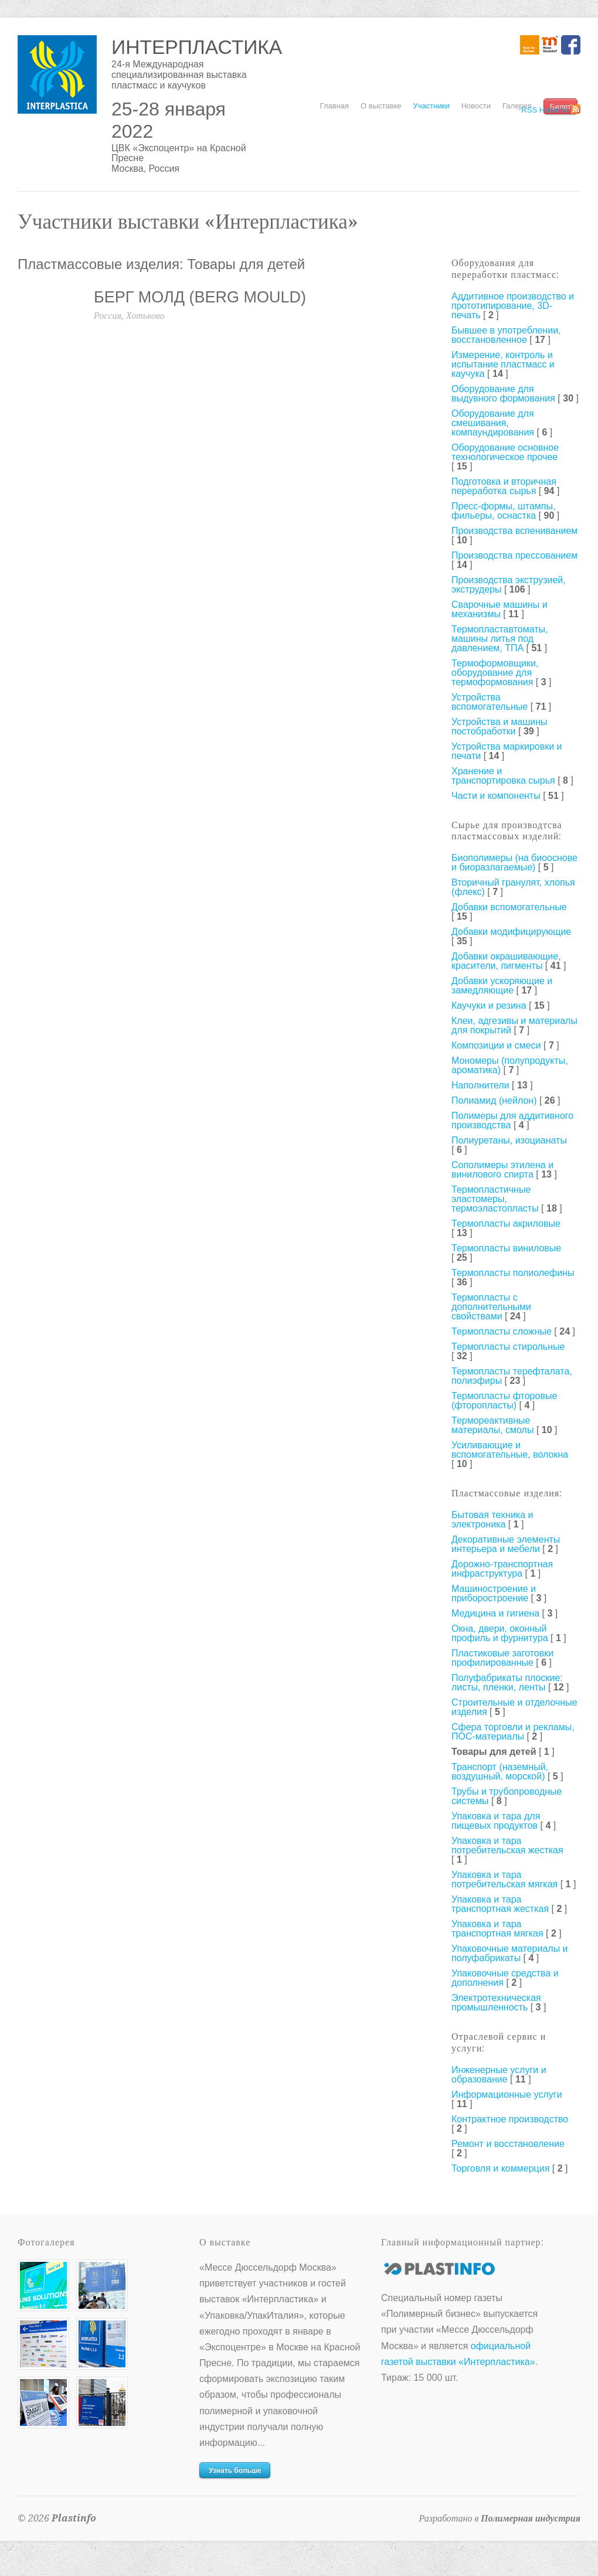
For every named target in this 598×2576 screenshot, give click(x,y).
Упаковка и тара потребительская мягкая (504, 1879)
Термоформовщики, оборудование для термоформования (494, 672)
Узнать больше (235, 2470)
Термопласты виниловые (506, 1248)
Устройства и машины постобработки (499, 726)
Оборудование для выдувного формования (503, 393)
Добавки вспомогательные (509, 907)
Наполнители (480, 1085)
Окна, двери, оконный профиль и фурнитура (499, 1633)
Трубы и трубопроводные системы (506, 1796)
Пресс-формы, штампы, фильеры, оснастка (503, 510)
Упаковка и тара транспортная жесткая (500, 1904)
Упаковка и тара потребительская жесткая (507, 1845)
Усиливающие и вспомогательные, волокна (509, 1449)
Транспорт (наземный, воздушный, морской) (499, 1771)
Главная (334, 105)
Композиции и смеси (496, 1045)
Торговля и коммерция (500, 2168)
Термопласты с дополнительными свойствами (491, 1306)
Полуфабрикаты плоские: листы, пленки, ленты (507, 1682)
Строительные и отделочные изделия (514, 1707)
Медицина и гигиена (495, 1613)
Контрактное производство (509, 2119)
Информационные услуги (506, 2094)
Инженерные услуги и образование (498, 2074)
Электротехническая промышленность (496, 2002)
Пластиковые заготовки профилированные (502, 1658)
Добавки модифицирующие (511, 932)
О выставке (381, 105)
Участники (431, 105)
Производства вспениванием (514, 531)
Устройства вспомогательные (489, 702)
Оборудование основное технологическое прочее (505, 452)
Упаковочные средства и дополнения (505, 1978)
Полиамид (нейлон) (494, 1100)
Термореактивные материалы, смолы (492, 1425)
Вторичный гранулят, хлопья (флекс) (513, 887)
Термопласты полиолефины (512, 1273)
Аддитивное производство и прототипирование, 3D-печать (512, 305)
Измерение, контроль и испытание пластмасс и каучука (503, 364)
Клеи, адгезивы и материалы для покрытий (514, 1025)
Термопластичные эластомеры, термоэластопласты (495, 1199)
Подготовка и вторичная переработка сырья (503, 486)
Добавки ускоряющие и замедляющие (501, 985)
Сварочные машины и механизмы (499, 609)
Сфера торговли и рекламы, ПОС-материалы (513, 1731)
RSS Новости (545, 110)
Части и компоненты (496, 796)
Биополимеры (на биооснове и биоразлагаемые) (514, 862)
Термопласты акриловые (505, 1224)
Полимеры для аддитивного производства (512, 1120)
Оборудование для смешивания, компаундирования (492, 423)
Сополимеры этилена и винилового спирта (502, 1169)
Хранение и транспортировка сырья (503, 775)
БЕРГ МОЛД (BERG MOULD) (200, 297)
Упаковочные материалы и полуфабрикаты (509, 1953)
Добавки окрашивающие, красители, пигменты (506, 961)
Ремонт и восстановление (508, 2144)
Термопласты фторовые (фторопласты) (504, 1400)
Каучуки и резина (488, 1005)
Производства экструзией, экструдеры (508, 584)
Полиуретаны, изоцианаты (509, 1140)
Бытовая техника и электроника (492, 1519)
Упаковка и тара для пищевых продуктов (495, 1820)
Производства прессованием (514, 555)
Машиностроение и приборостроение (493, 1593)
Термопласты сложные (501, 1331)
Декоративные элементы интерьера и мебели (505, 1544)
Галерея (517, 105)
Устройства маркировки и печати (506, 751)
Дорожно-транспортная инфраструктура (502, 1568)
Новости (476, 105)
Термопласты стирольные (508, 1347)
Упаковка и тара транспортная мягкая (497, 1928)
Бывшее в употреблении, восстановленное (506, 335)
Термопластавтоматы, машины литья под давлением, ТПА (499, 638)
